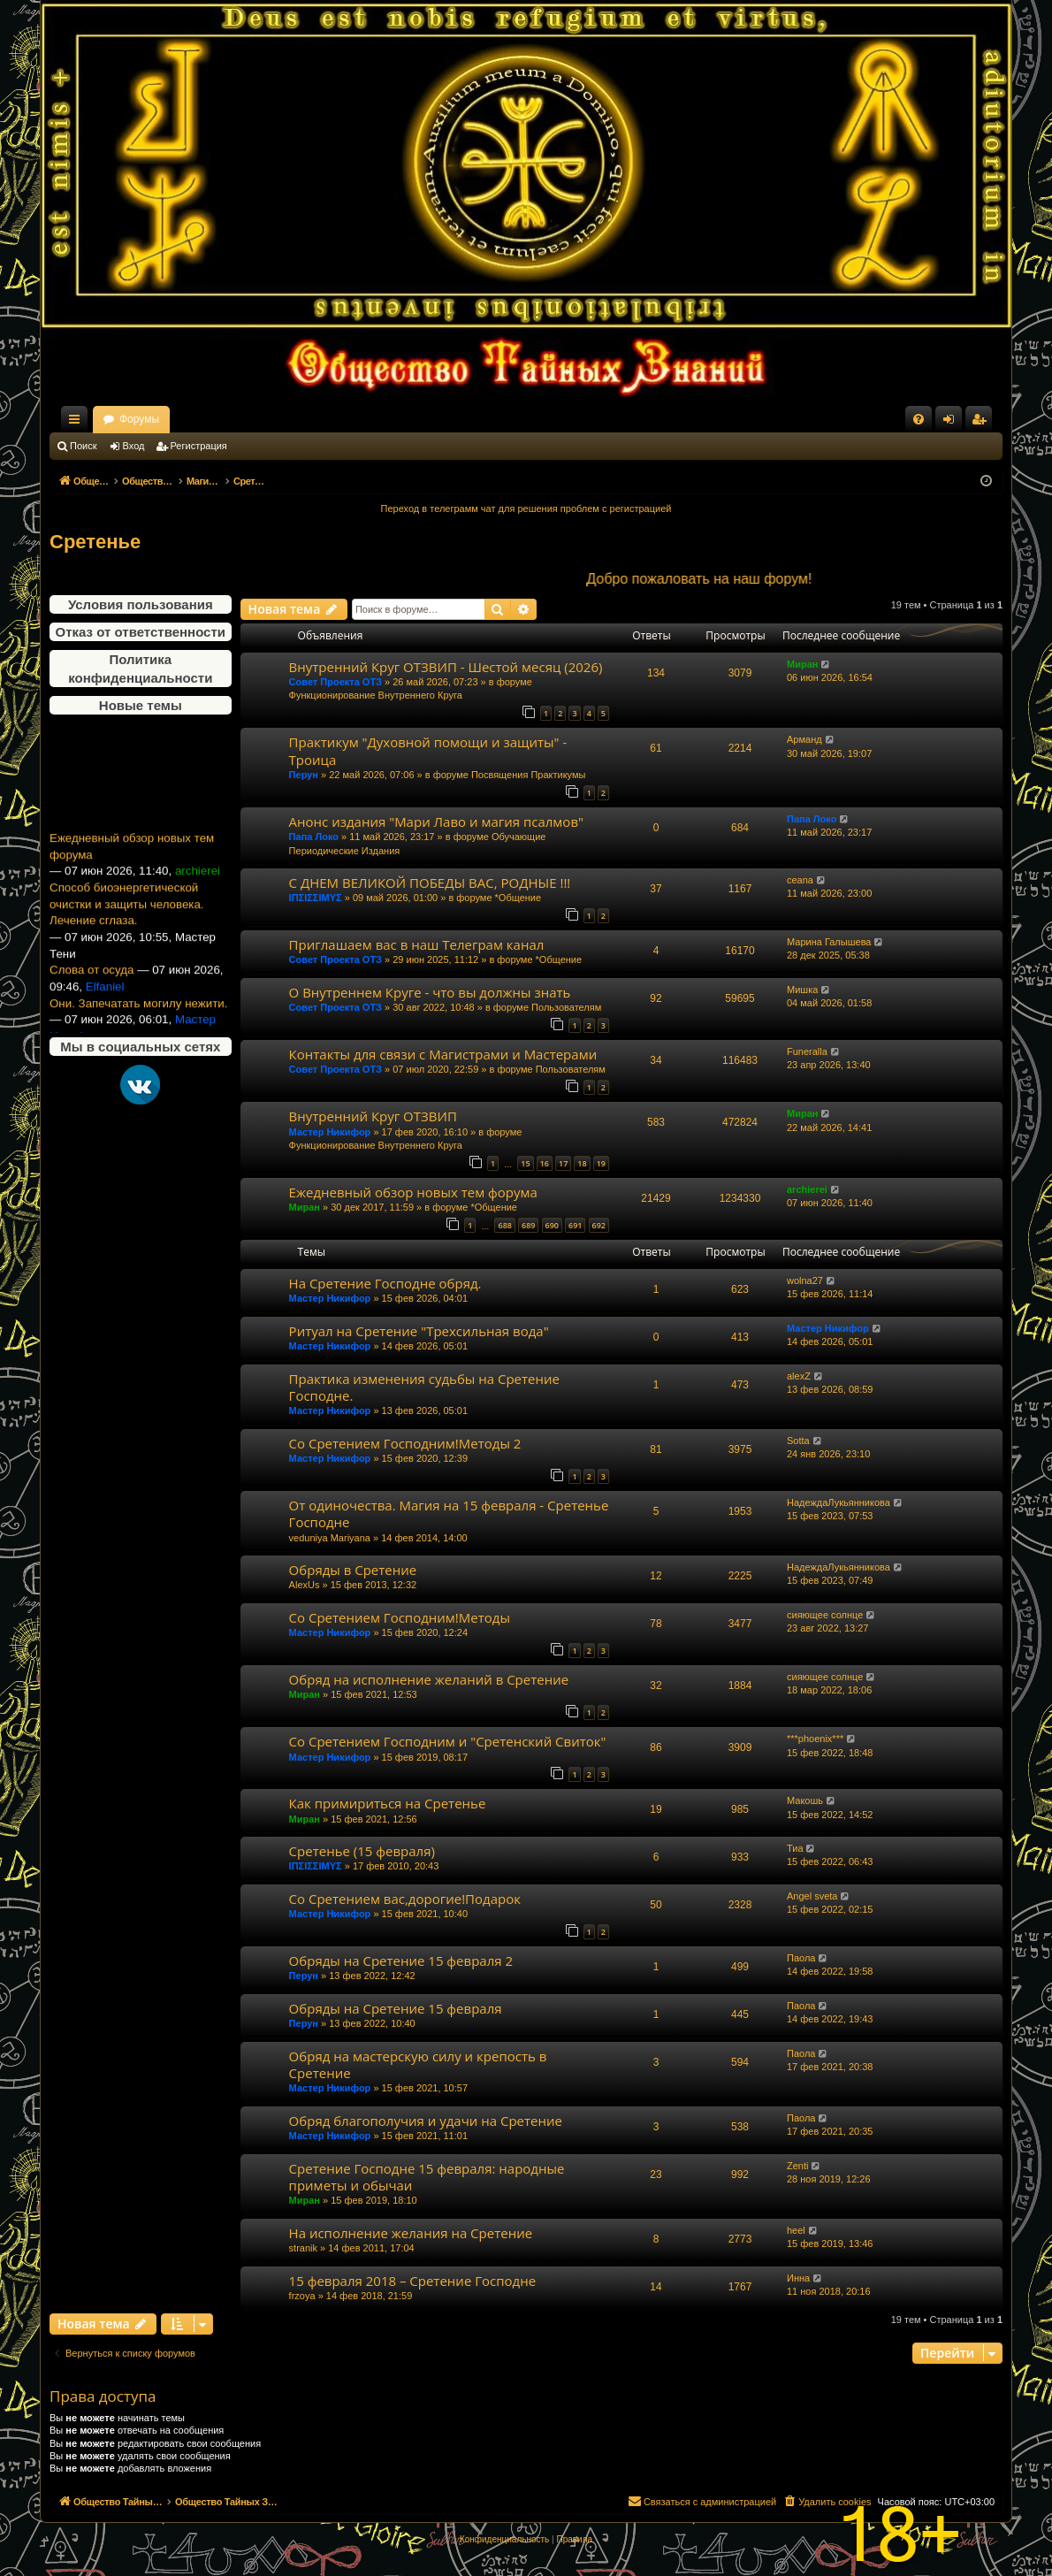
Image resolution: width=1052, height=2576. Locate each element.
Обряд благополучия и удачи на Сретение (425, 2120)
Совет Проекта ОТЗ (335, 681)
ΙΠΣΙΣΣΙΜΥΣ (315, 897)
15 (525, 1163)
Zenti (797, 2165)
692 (599, 1225)
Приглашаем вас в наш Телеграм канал (417, 944)
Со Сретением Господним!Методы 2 (405, 1443)
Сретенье (95, 542)
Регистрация (199, 445)
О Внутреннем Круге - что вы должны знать (430, 992)
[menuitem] (918, 419)
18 (581, 1163)
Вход (134, 445)
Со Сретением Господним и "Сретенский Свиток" (447, 1741)
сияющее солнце (825, 1614)
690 (552, 1225)
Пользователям (566, 1007)
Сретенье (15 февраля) (362, 1851)
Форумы (295, 419)
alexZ (799, 1376)
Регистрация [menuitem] (982, 422)
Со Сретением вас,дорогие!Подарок (405, 1898)
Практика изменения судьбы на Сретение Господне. (424, 1387)
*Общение (518, 897)
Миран (802, 664)
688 (504, 1225)
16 (544, 1163)
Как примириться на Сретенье (387, 1803)
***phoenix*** (815, 1738)
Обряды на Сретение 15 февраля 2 (401, 1960)
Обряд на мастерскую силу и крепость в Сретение (418, 2064)
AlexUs (304, 1584)
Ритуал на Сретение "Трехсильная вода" (419, 1331)
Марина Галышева (829, 941)
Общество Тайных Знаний (168, 419)
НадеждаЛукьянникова (838, 1502)
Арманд (804, 739)
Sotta (798, 1440)
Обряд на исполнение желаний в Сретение (429, 1679)
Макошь (805, 1800)
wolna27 (805, 1280)
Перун (303, 774)
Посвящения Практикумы (528, 774)
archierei (807, 1189)
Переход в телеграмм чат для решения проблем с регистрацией (526, 508)
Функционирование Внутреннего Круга (375, 695)
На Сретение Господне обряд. (385, 1283)
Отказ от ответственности (140, 631)
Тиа (795, 1848)
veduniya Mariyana (329, 1538)
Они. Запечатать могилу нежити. (138, 1021)
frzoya (302, 2295)
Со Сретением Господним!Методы (399, 1617)
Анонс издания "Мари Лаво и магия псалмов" (436, 821)
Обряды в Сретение (353, 1569)
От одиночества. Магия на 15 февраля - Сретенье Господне (449, 1513)
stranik (303, 2248)
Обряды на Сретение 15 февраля (395, 2008)
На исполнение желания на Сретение (411, 2233)
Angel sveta (812, 1896)
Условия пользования (140, 604)
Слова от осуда (91, 988)
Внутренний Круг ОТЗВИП (373, 1116)
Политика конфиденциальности (140, 668)
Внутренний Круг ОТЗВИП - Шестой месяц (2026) (446, 667)
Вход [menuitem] (952, 422)
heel (796, 2230)
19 (601, 1163)
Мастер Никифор (330, 1132)
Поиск (83, 445)
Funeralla (807, 1051)
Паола (801, 1958)
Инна (798, 2278)
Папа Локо (314, 836)
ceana (800, 880)
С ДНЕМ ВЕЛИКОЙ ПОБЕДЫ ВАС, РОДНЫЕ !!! (430, 882)
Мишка (802, 989)
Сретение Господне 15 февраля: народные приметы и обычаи (427, 2176)
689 (528, 1225)
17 (563, 1163)
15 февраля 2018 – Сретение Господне (412, 2280)
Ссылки (78, 422)
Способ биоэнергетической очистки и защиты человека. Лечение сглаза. (127, 922)
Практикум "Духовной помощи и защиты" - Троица (428, 750)
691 (575, 1225)
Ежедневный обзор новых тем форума (132, 865)
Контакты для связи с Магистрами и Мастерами (443, 1054)
